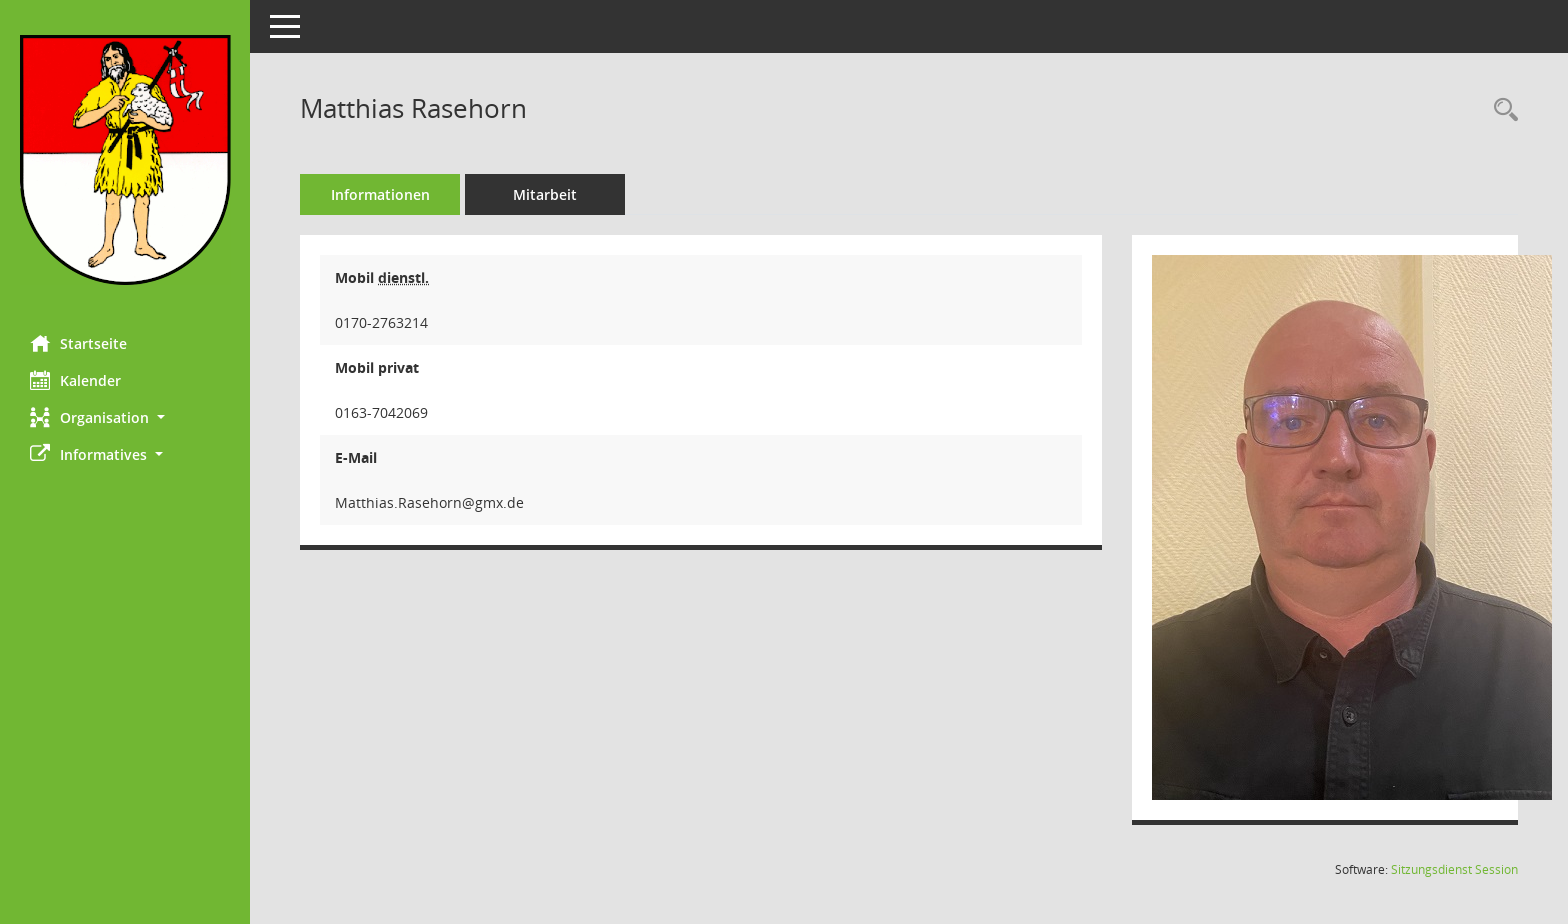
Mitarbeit (545, 194)
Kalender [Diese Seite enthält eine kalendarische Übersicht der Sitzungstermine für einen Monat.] (75, 380)
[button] (125, 417)
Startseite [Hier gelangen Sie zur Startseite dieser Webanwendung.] (78, 343)
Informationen (380, 194)
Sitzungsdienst (1454, 869)
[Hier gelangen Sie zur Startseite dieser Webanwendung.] (125, 160)
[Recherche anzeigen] (1501, 110)
